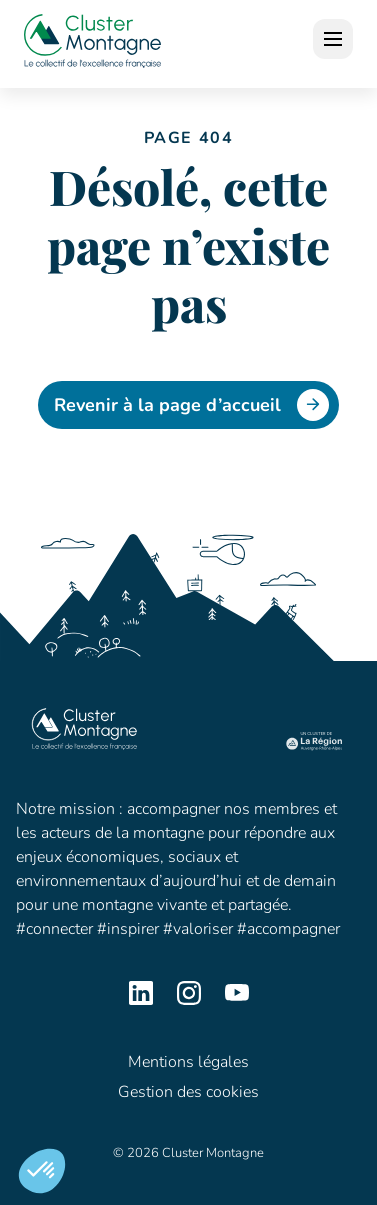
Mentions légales (188, 1062)
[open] (333, 39)
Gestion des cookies (188, 1092)
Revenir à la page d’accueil (191, 405)
